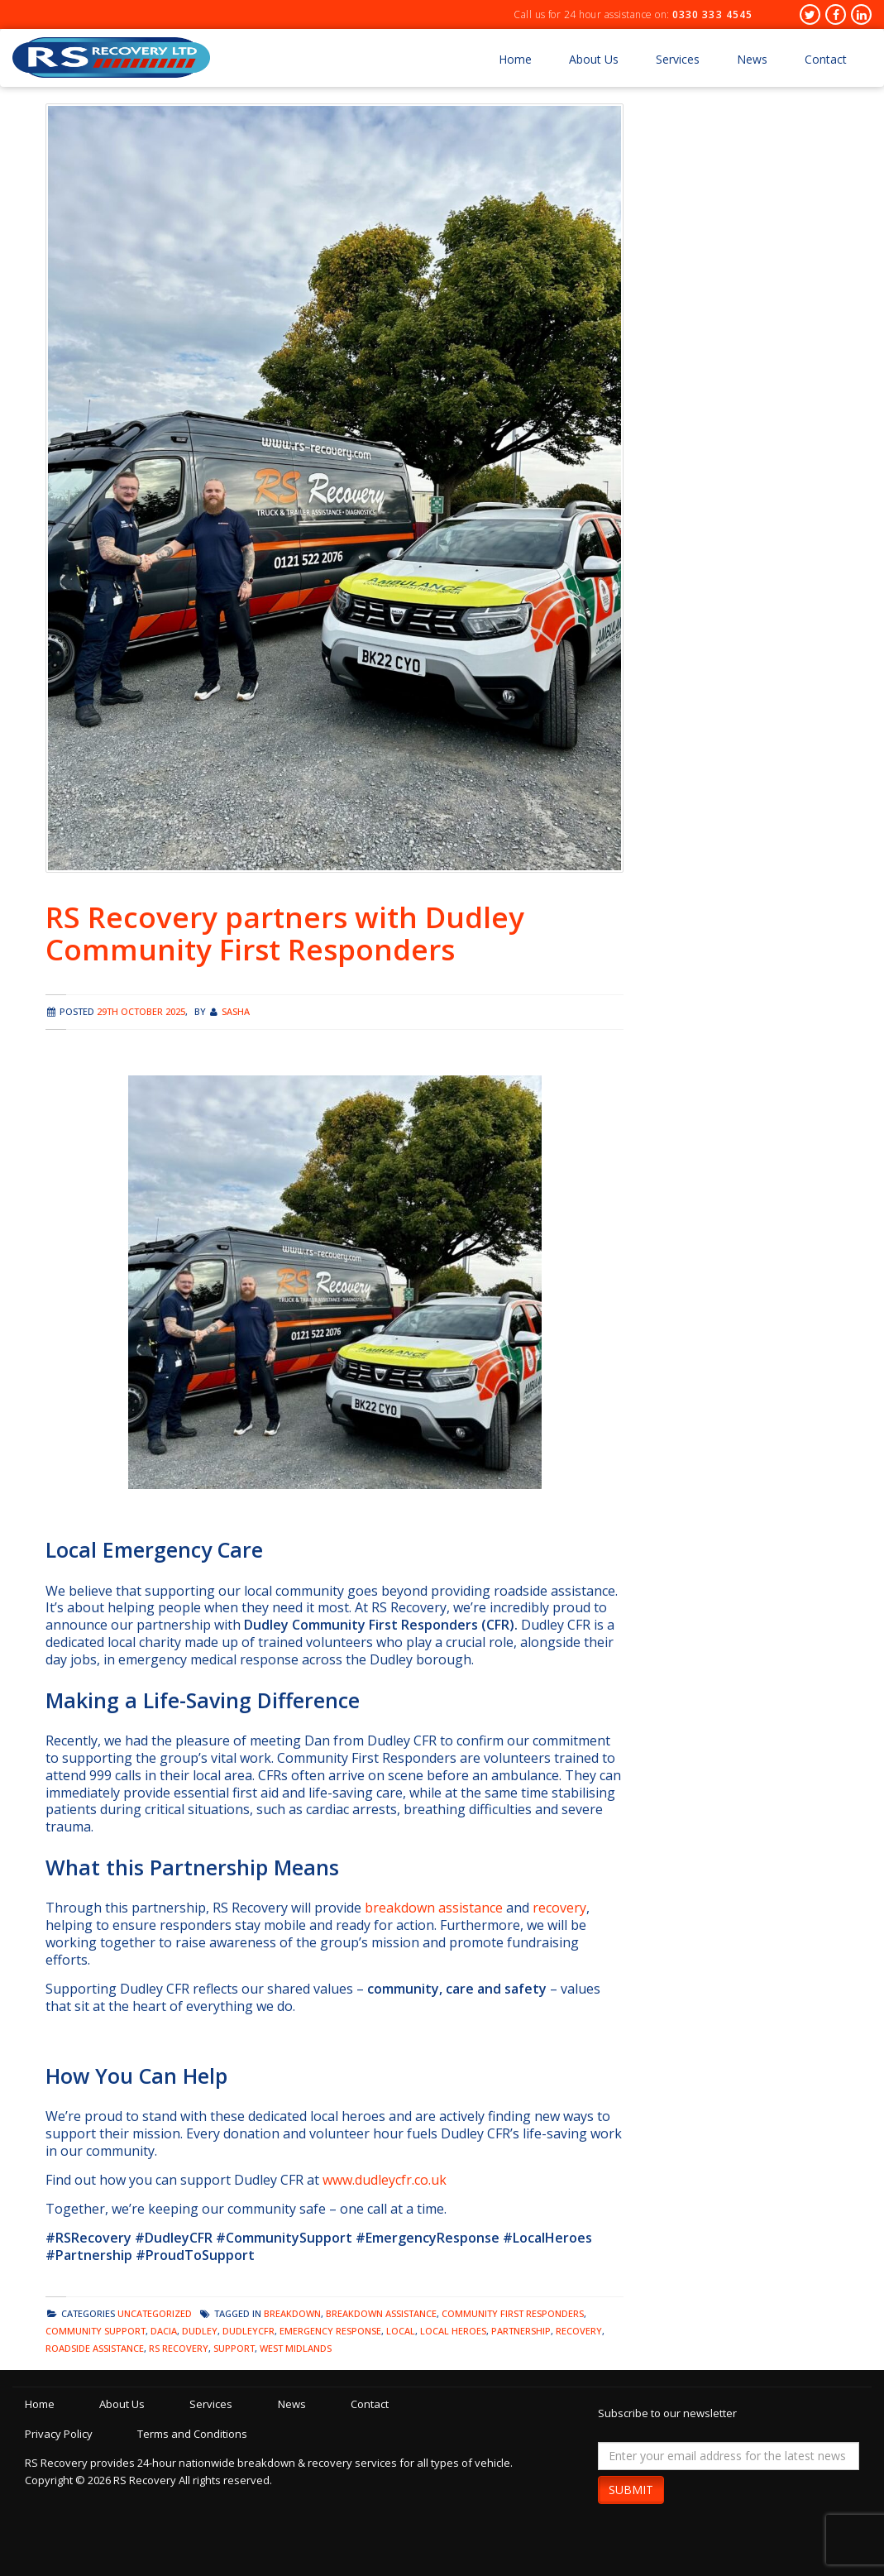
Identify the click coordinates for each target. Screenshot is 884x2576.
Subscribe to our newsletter (667, 2413)
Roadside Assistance (94, 2348)
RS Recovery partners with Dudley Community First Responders (284, 933)
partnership (521, 2331)
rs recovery (178, 2348)
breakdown (292, 2313)
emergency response (330, 2331)
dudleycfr (248, 2331)
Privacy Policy (59, 2433)
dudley (199, 2331)
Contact (826, 59)
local (400, 2331)
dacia (164, 2331)
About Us (594, 59)
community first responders (513, 2313)
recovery (559, 1907)
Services (678, 59)
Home (515, 59)
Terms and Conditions (200, 2433)
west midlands (296, 2348)
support (234, 2348)
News (752, 59)
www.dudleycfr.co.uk (385, 2180)
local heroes (453, 2331)
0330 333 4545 (712, 14)
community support (95, 2331)
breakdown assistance (434, 1907)
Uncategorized (154, 2313)
